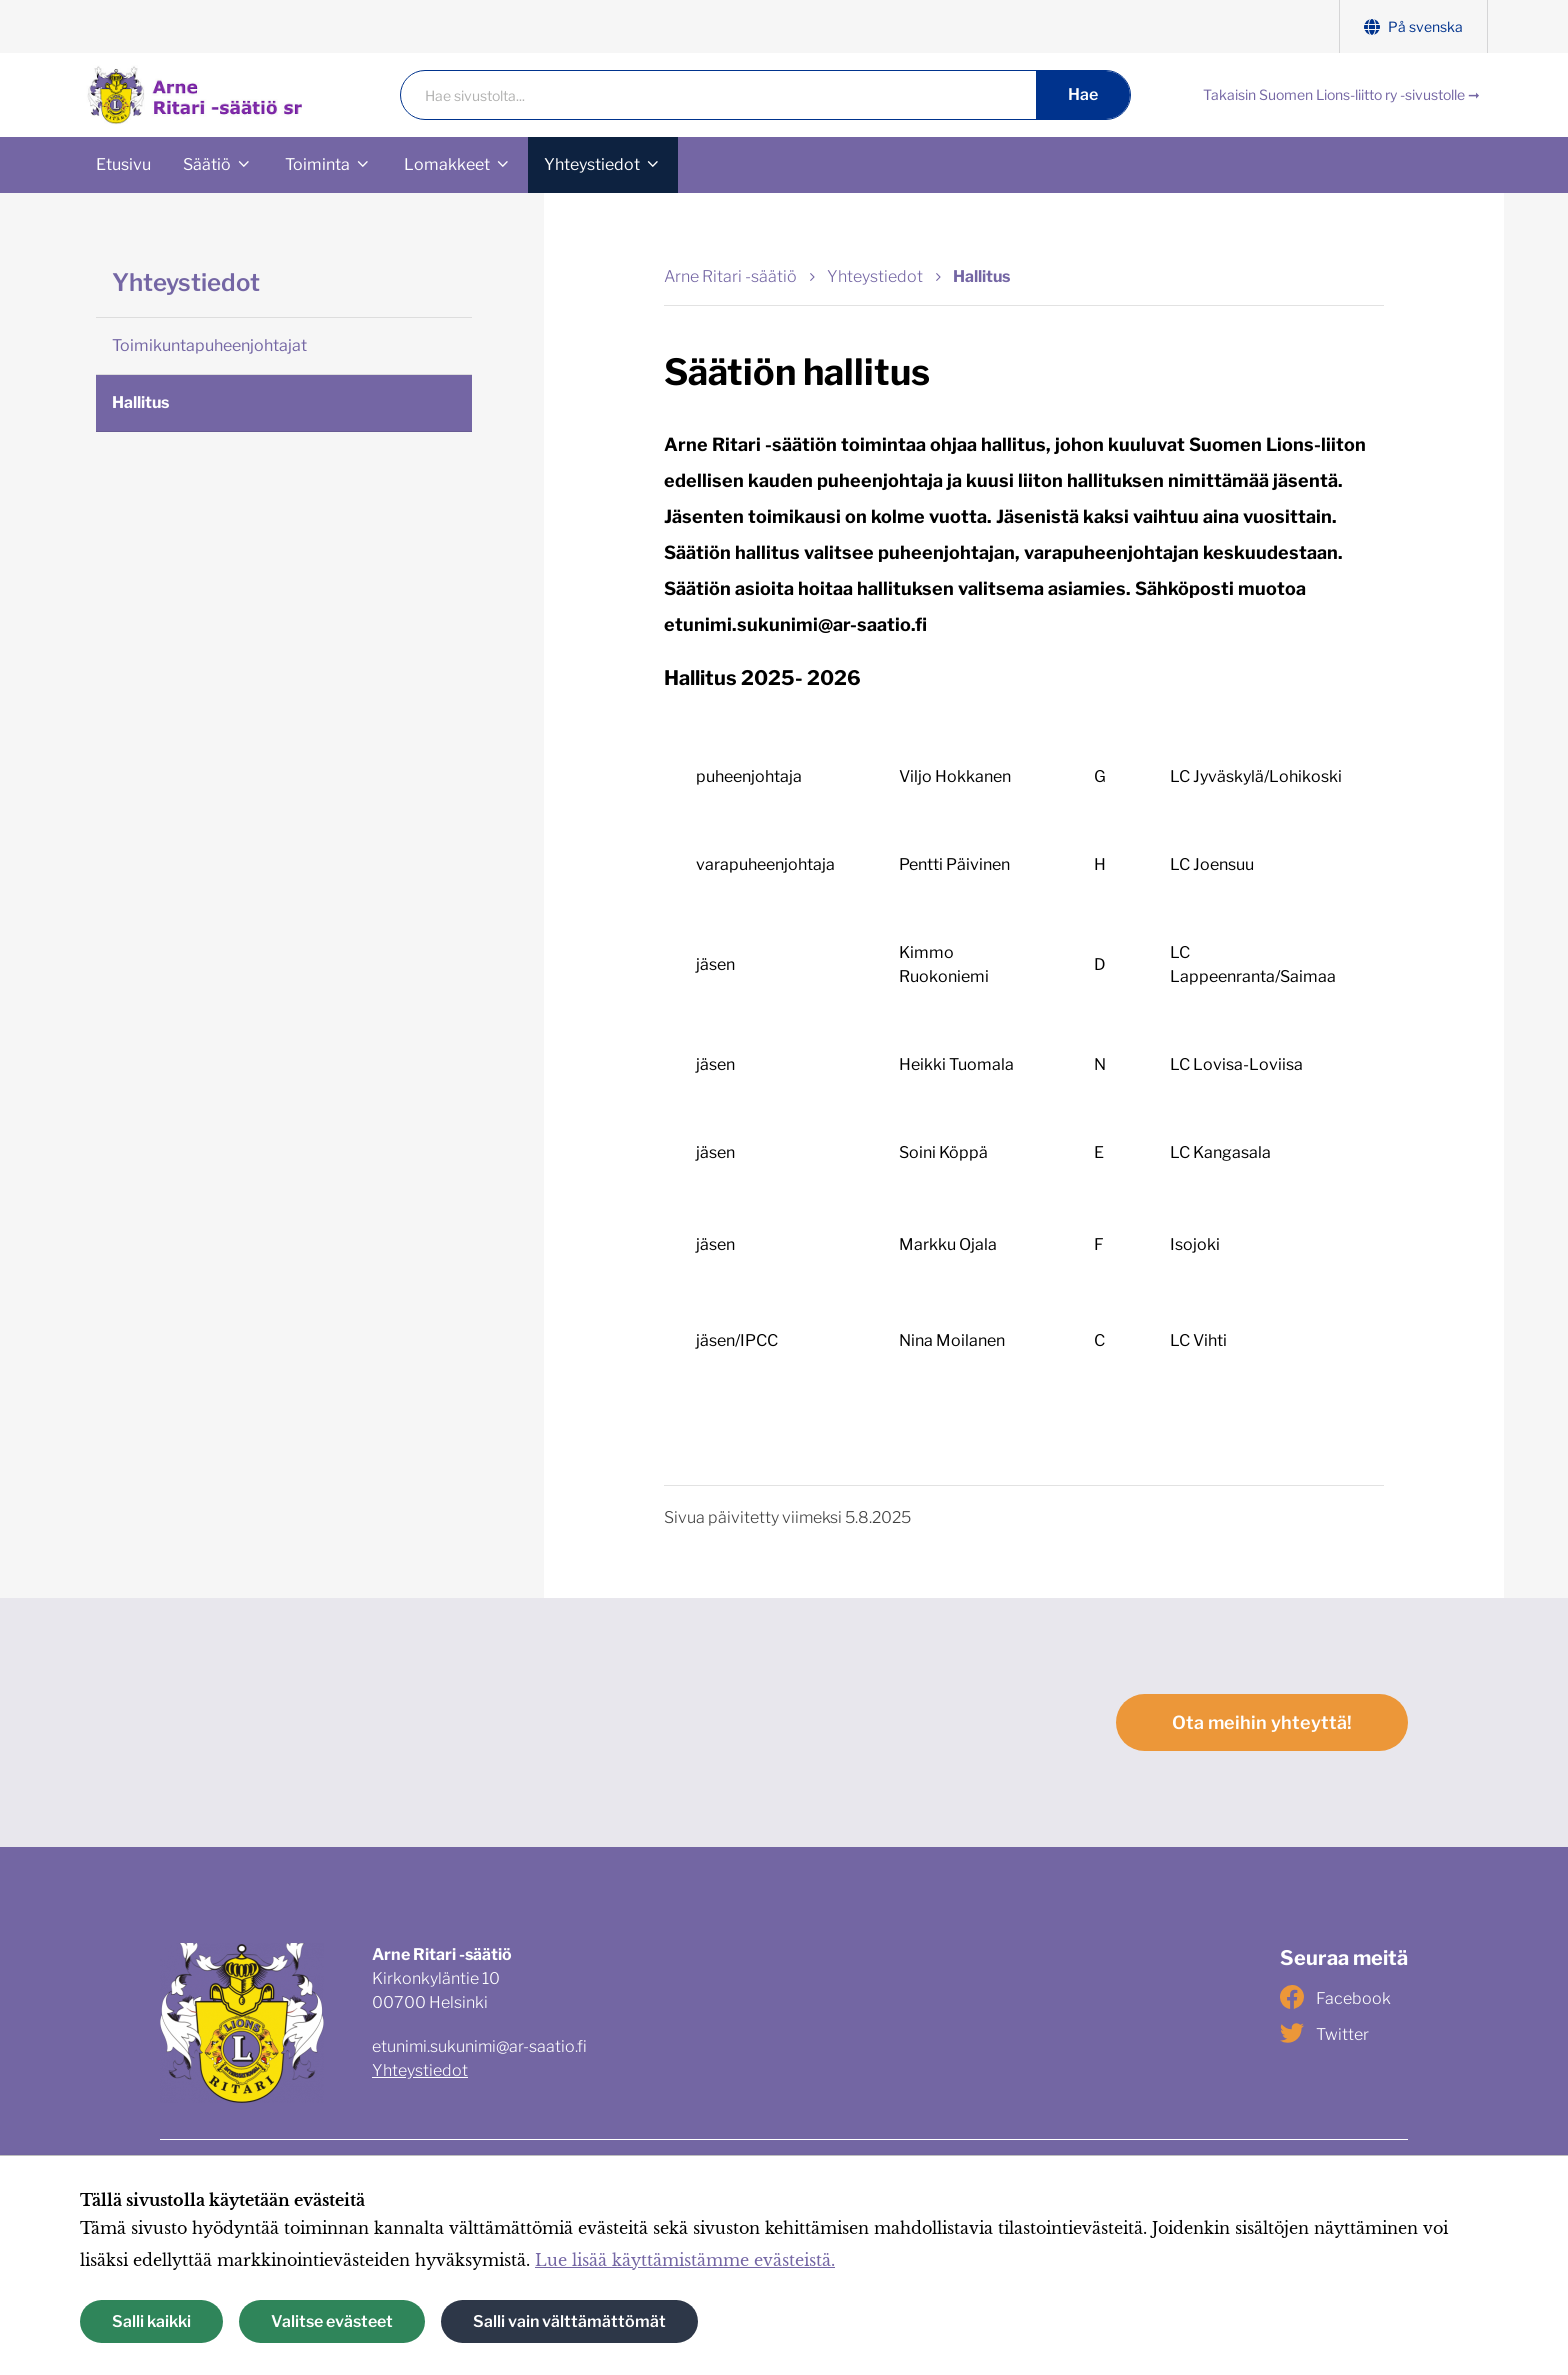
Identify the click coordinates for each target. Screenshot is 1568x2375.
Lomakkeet (447, 164)
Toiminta (317, 164)
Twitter (1324, 2033)
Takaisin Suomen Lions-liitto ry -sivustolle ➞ (1341, 94)
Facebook (1335, 1997)
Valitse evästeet (332, 2321)
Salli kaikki (151, 2321)
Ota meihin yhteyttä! (1262, 1722)
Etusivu (123, 164)
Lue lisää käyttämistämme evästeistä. (685, 2260)
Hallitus (140, 402)
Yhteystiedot (592, 164)
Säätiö (207, 164)
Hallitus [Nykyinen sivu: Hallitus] (981, 276)
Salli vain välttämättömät (569, 2321)
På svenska (1413, 26)
